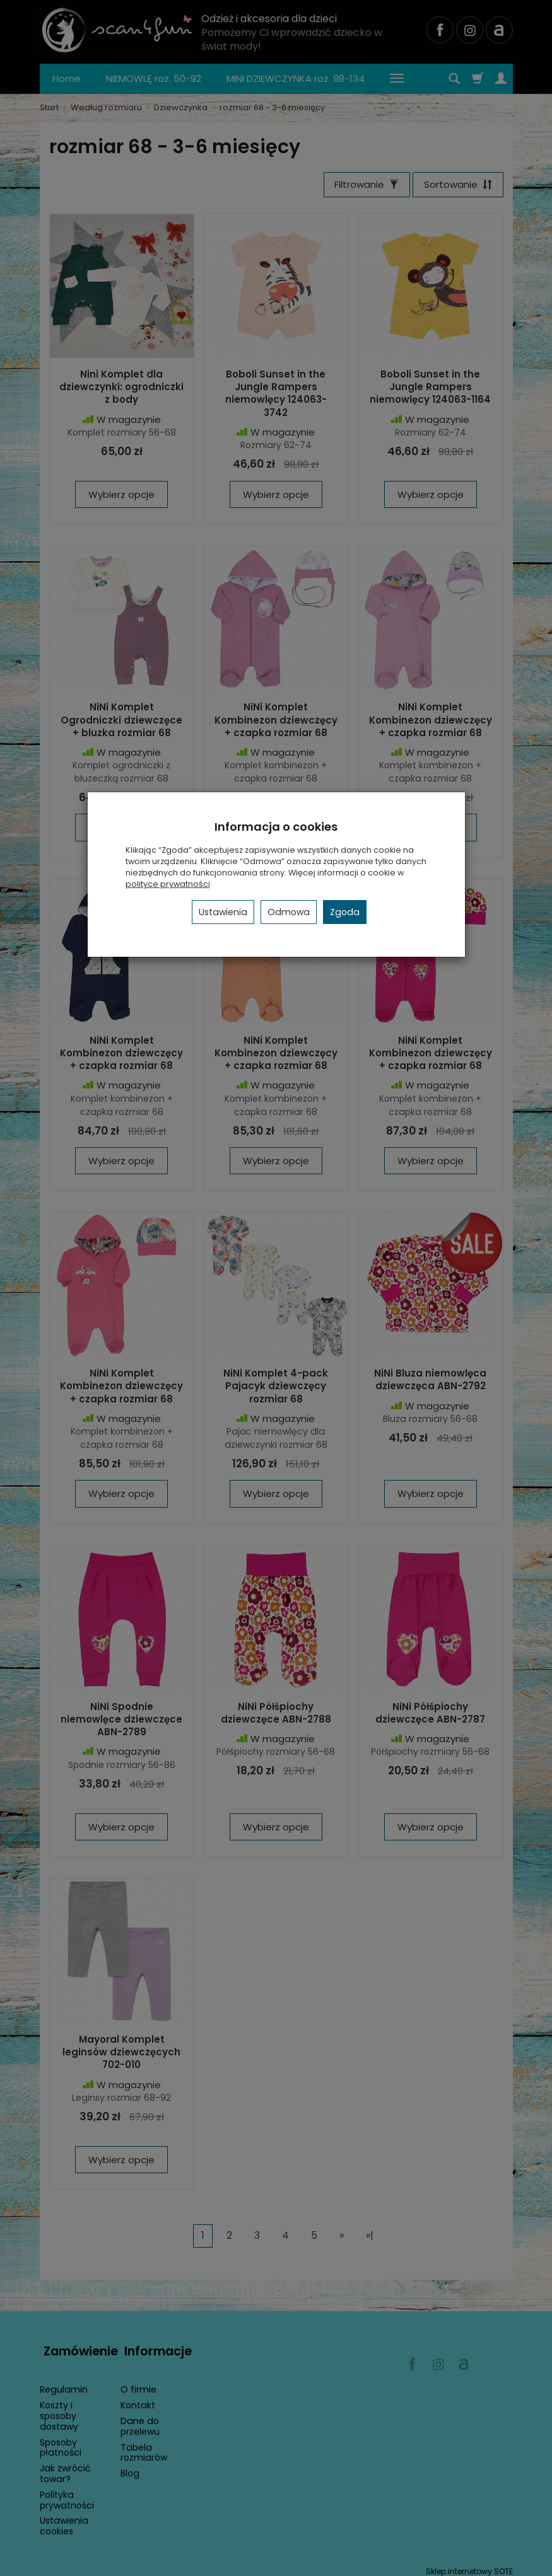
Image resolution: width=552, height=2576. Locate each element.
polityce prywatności (168, 884)
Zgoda (345, 912)
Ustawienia (223, 912)
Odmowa (288, 912)
